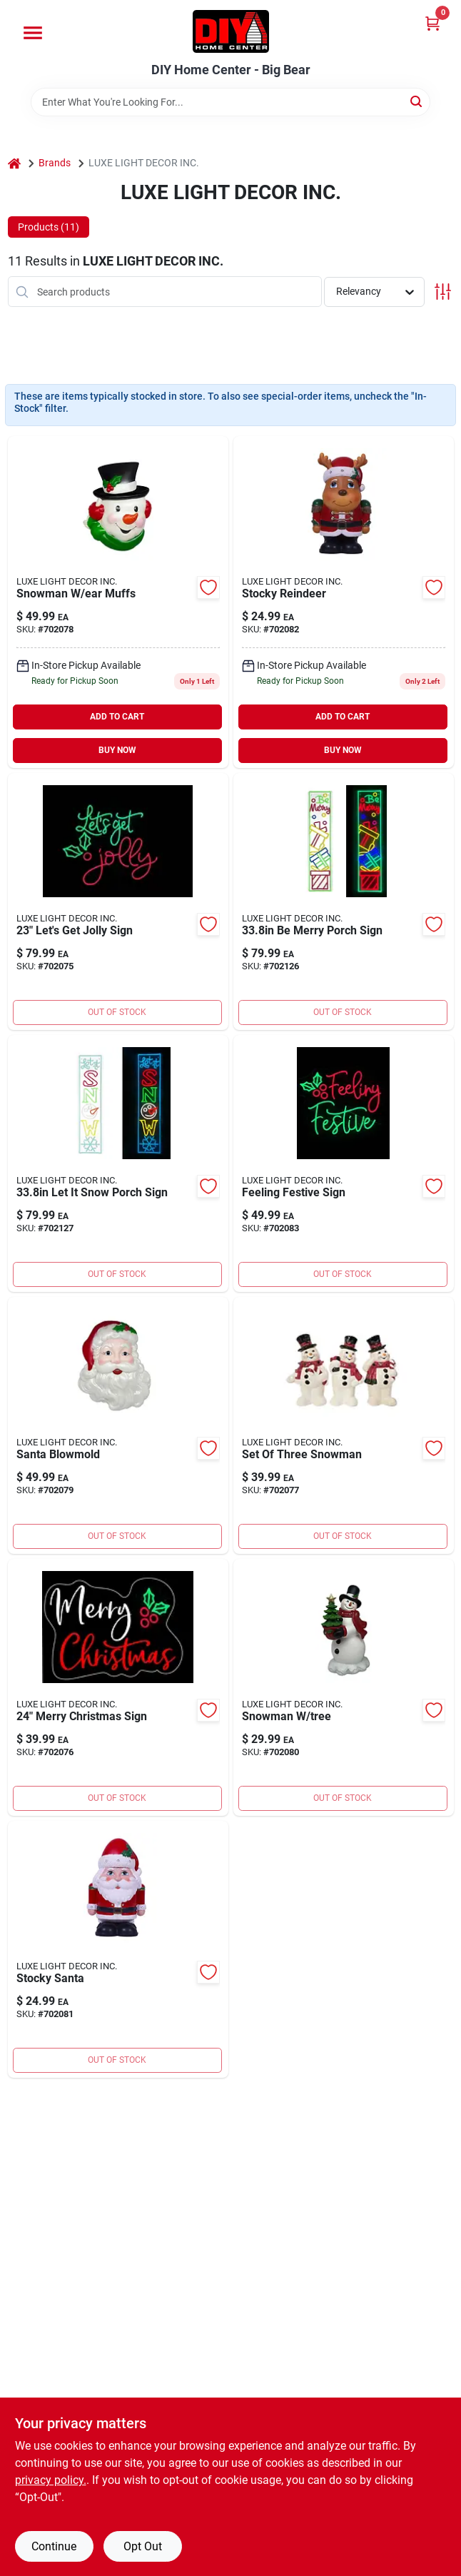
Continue (53, 2546)
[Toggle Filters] (443, 291)
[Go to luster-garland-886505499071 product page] (118, 1163)
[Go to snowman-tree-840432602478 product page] (343, 1687)
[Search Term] (230, 102)
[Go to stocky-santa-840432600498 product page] (118, 1949)
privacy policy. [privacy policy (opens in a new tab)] (50, 2480)
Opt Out (142, 2546)
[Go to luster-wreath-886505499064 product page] (343, 901)
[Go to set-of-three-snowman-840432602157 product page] (343, 1425)
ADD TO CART (117, 717)
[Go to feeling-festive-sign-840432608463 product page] (343, 1163)
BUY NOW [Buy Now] (117, 750)
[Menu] (33, 33)
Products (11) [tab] (48, 227)
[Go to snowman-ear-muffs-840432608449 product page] (118, 602)
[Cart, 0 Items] (432, 23)
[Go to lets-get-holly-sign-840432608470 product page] (118, 901)
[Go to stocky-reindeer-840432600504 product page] (343, 602)
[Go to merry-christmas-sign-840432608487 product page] (118, 1687)
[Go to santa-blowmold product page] (118, 1425)
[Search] (417, 101)
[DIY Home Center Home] (231, 31)
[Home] (14, 163)
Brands (55, 162)
